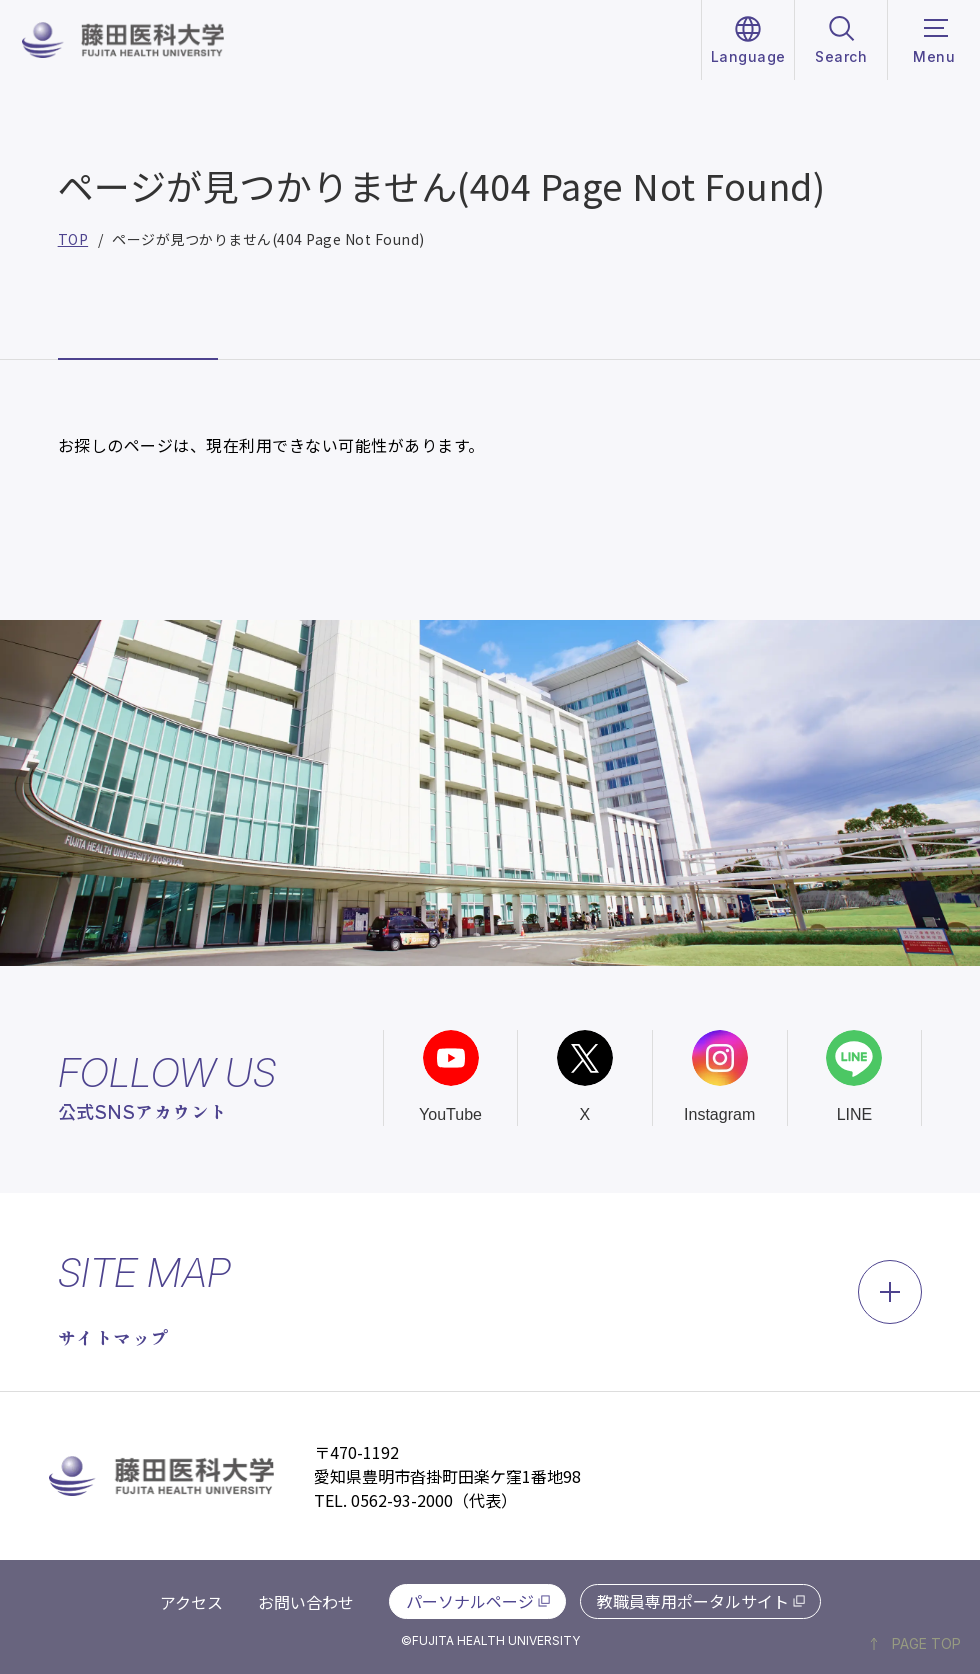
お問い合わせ (306, 1602)
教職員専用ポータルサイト (693, 1601)
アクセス (191, 1602)
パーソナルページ (470, 1601)
